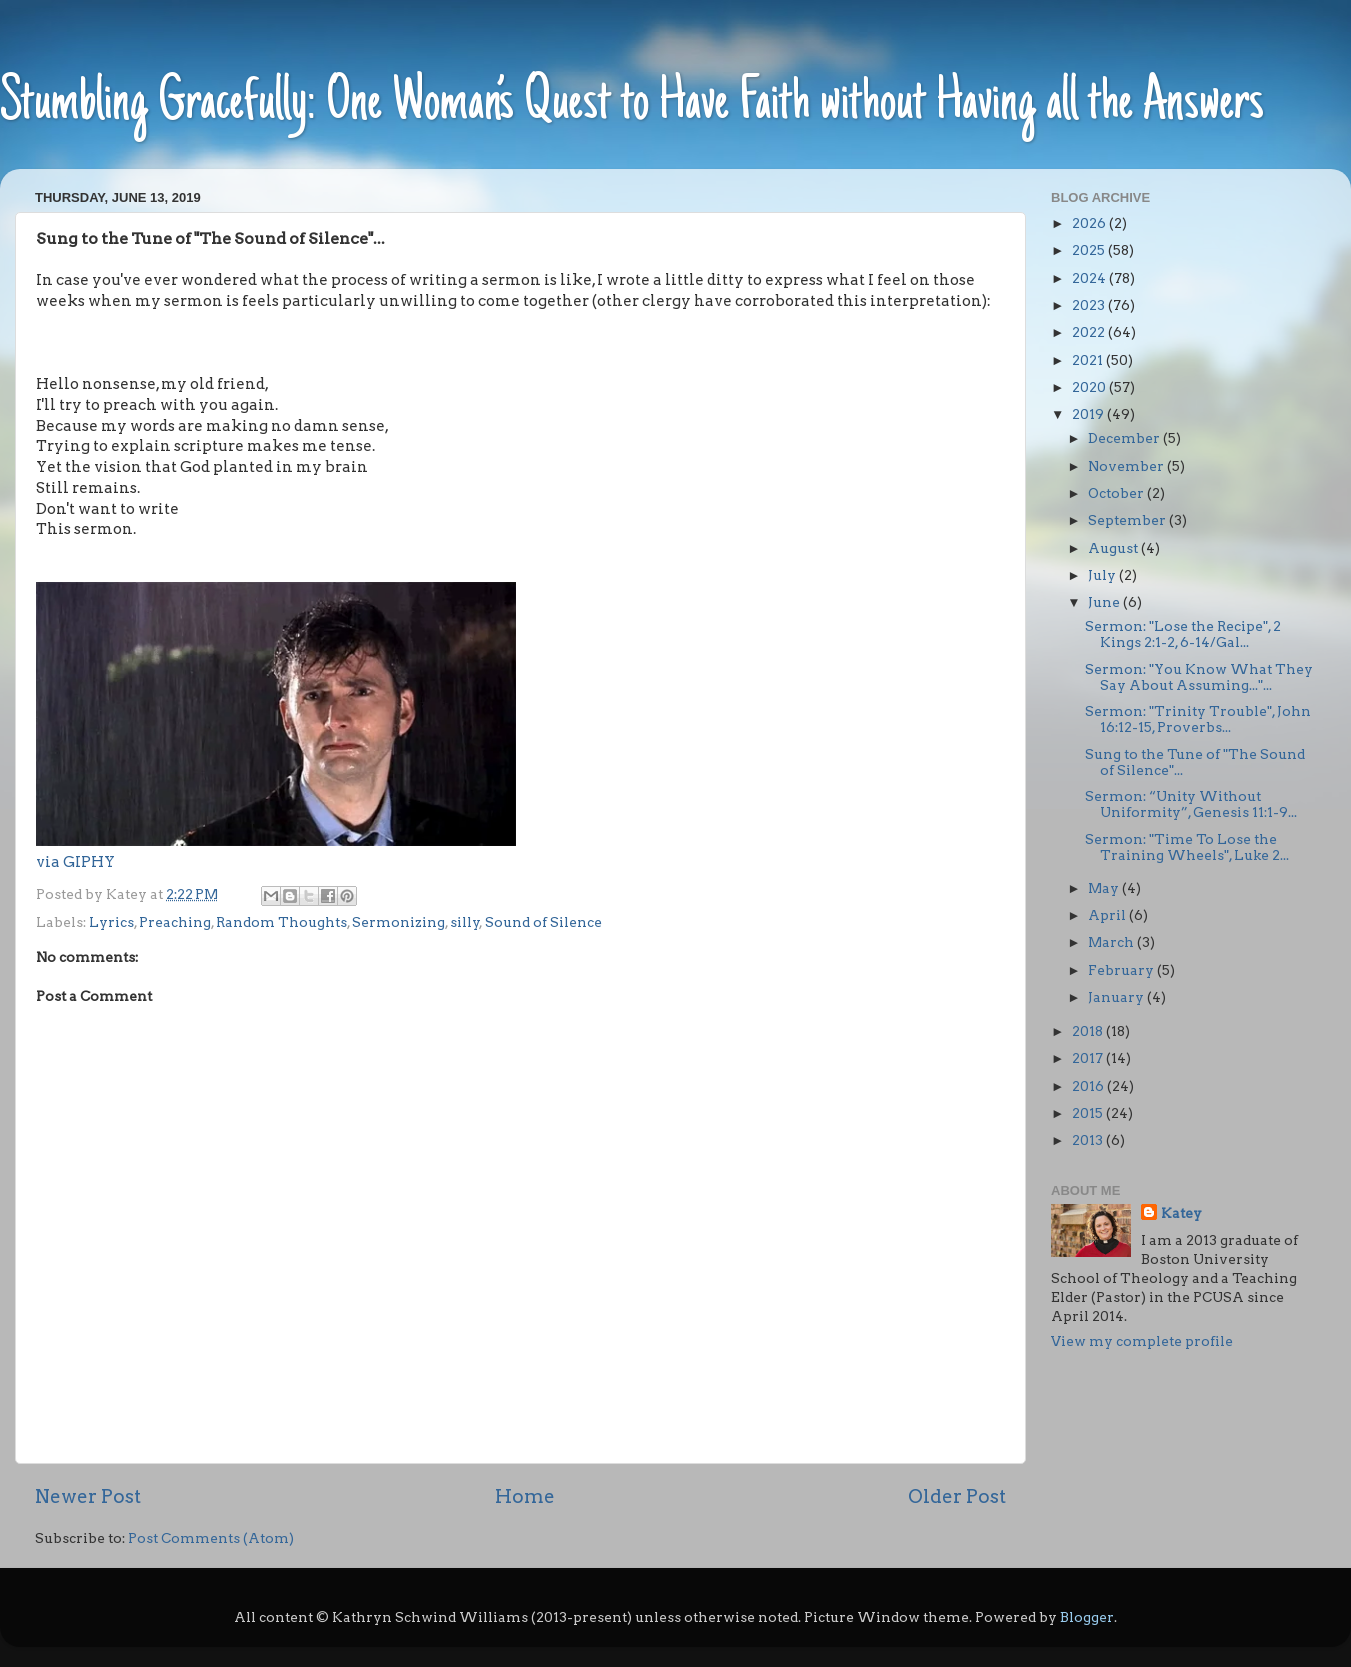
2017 (1089, 1058)
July (1103, 575)
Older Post (957, 1496)
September (1128, 520)
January (1117, 997)
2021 (1089, 360)
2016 (1089, 1086)
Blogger (1087, 1617)
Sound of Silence (543, 922)
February (1122, 970)
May (1105, 888)
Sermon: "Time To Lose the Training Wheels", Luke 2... (1187, 847)
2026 (1090, 223)
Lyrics (111, 922)
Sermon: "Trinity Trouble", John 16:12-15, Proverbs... (1198, 719)
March (1112, 942)
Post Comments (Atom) (211, 1538)
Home (525, 1496)
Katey (1181, 1213)
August (1114, 548)
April (1108, 915)
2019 (1089, 414)
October (1117, 493)
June (1105, 602)
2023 (1090, 305)
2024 (1090, 278)
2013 (1089, 1140)
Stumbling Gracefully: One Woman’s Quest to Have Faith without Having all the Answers (632, 104)
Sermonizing (398, 922)
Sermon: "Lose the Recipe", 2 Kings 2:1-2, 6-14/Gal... (1183, 634)
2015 (1089, 1113)
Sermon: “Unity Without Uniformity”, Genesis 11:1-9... (1191, 804)
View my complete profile (1142, 1341)
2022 (1090, 332)
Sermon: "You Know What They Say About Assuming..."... (1199, 677)
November (1127, 466)
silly (465, 922)
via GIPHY (75, 862)
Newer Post (88, 1496)
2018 (1089, 1031)
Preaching (175, 922)
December (1125, 438)
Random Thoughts (281, 922)
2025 (1090, 250)
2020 (1090, 387)
